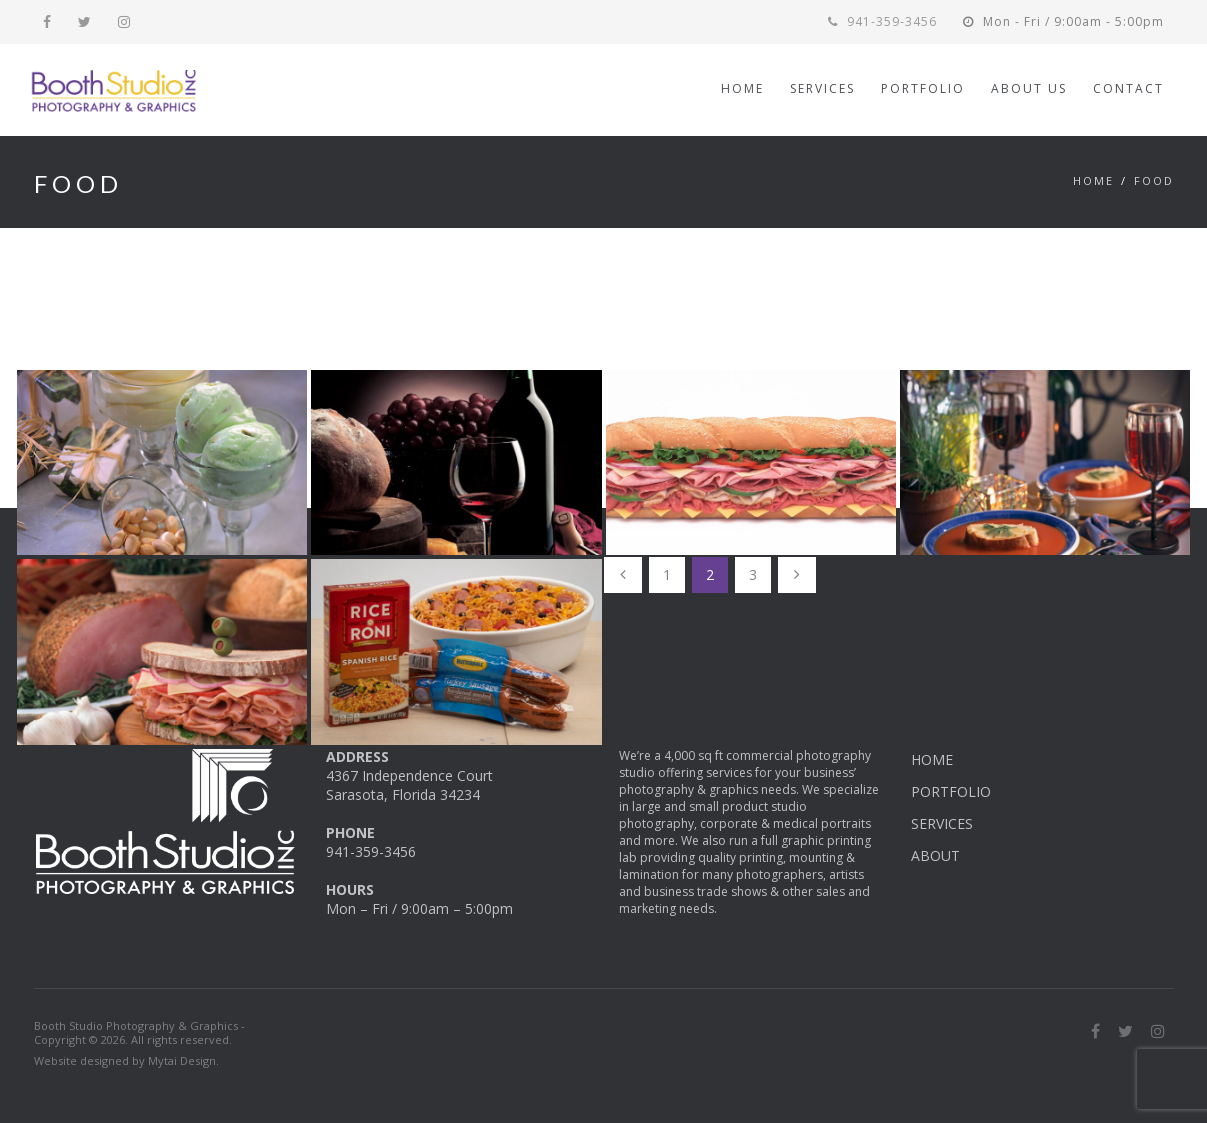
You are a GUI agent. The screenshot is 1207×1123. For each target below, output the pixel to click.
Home (1093, 180)
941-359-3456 (882, 21)
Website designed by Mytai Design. (126, 1060)
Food (1154, 180)
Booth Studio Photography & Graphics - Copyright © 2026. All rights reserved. (139, 1033)
